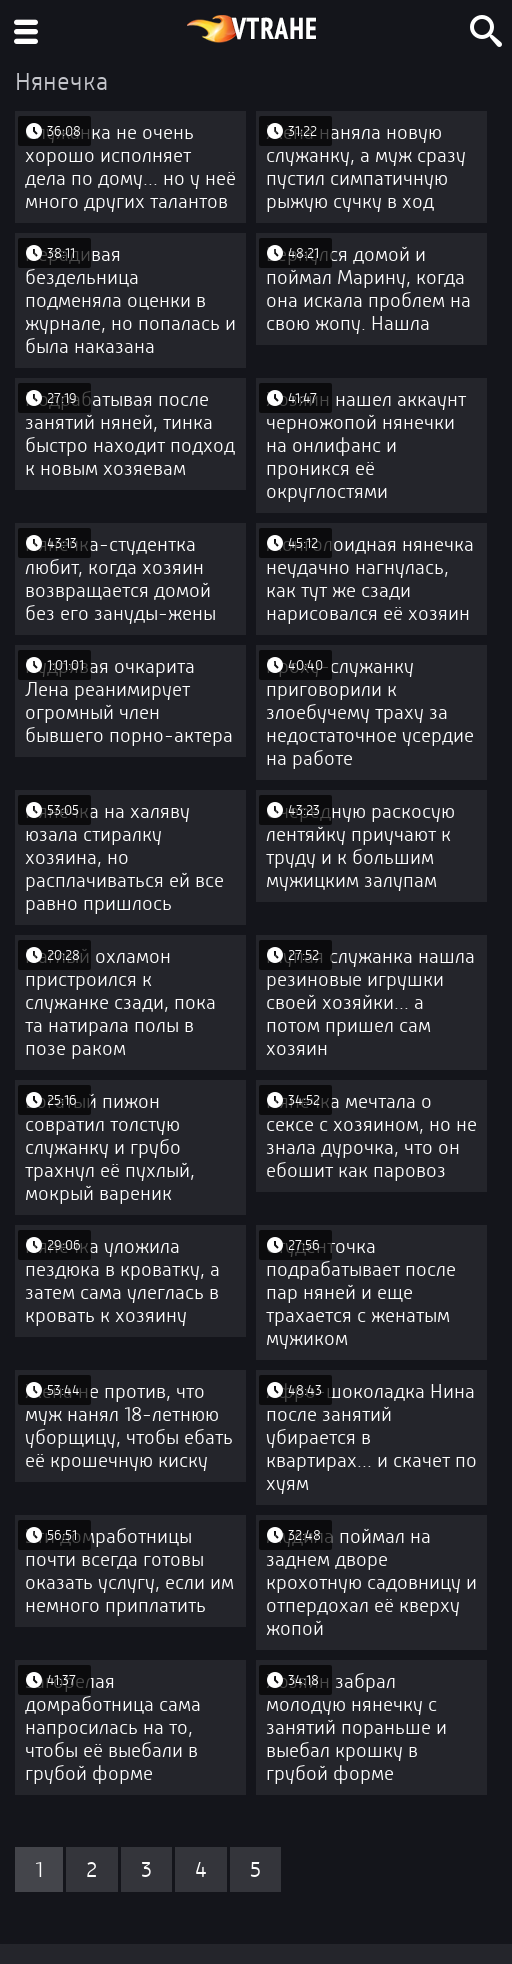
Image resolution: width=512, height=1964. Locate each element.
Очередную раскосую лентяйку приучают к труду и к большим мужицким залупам (360, 846)
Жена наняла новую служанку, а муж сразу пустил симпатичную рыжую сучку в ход (366, 167)
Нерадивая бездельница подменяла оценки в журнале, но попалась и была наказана (130, 300)
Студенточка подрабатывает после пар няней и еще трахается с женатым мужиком (361, 1292)
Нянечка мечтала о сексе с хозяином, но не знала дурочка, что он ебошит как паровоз (371, 1136)
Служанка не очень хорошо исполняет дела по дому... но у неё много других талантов (130, 167)
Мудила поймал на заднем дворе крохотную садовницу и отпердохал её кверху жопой (371, 1582)
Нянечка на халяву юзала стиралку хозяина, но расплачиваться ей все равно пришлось (124, 857)
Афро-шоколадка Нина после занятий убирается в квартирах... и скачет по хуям (371, 1437)
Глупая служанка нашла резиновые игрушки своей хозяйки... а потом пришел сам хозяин (370, 1002)
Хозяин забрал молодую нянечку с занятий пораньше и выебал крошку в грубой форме (356, 1727)
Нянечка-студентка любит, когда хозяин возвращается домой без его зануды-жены (120, 579)
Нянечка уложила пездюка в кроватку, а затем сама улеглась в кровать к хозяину (122, 1281)
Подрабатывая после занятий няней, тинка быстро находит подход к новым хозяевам (130, 434)
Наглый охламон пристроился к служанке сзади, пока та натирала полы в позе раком (120, 1002)
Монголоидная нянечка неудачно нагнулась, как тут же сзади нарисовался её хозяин (370, 579)
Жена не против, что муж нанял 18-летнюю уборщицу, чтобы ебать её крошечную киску (129, 1426)
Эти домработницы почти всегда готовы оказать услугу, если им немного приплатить (129, 1571)
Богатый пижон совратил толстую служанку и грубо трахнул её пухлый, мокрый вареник (110, 1147)
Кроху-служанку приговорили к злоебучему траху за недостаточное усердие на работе (370, 712)
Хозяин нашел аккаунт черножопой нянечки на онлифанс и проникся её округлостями (366, 445)
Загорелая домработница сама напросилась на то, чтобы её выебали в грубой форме (113, 1727)
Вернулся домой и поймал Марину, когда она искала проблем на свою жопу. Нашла (368, 289)
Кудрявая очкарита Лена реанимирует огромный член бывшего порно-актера (129, 701)
